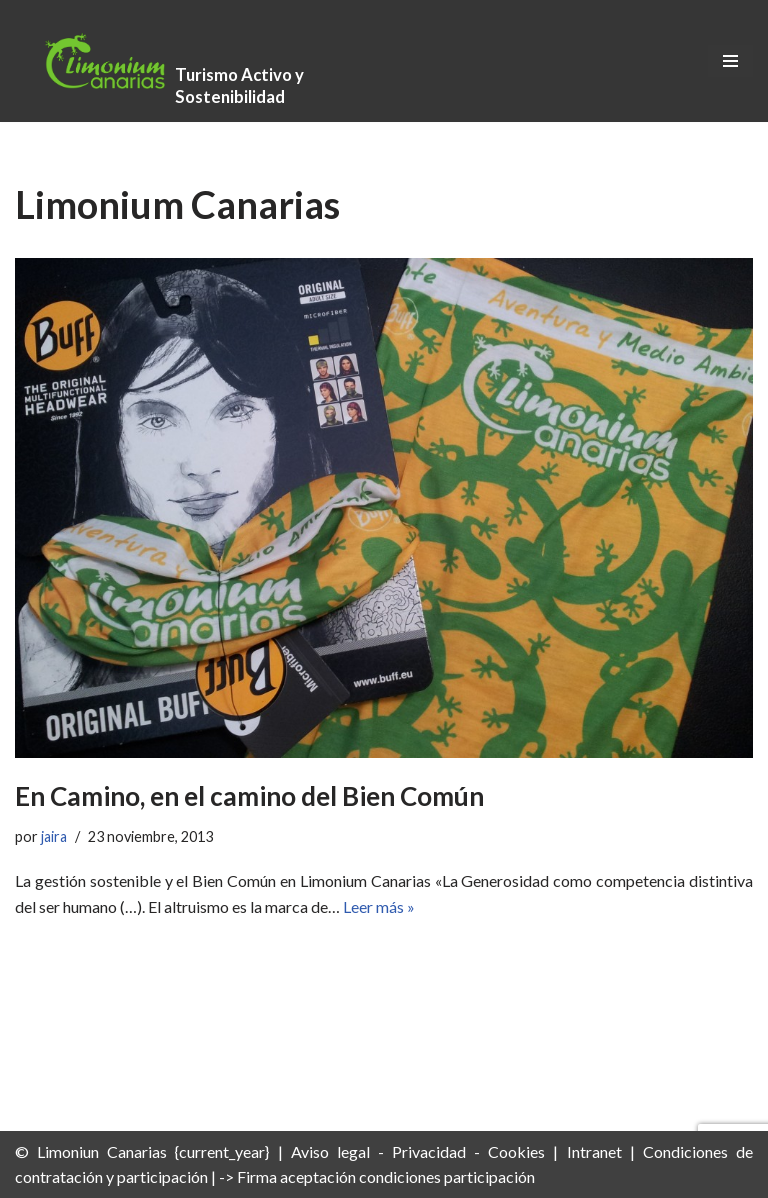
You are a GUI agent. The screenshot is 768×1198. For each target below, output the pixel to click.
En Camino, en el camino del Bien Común (249, 796)
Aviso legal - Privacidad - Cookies (418, 1151)
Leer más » (379, 906)
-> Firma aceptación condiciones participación (377, 1176)
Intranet (594, 1151)
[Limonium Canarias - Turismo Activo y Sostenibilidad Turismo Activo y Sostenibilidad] (170, 61)
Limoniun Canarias (102, 1151)
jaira (54, 836)
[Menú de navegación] (730, 61)
